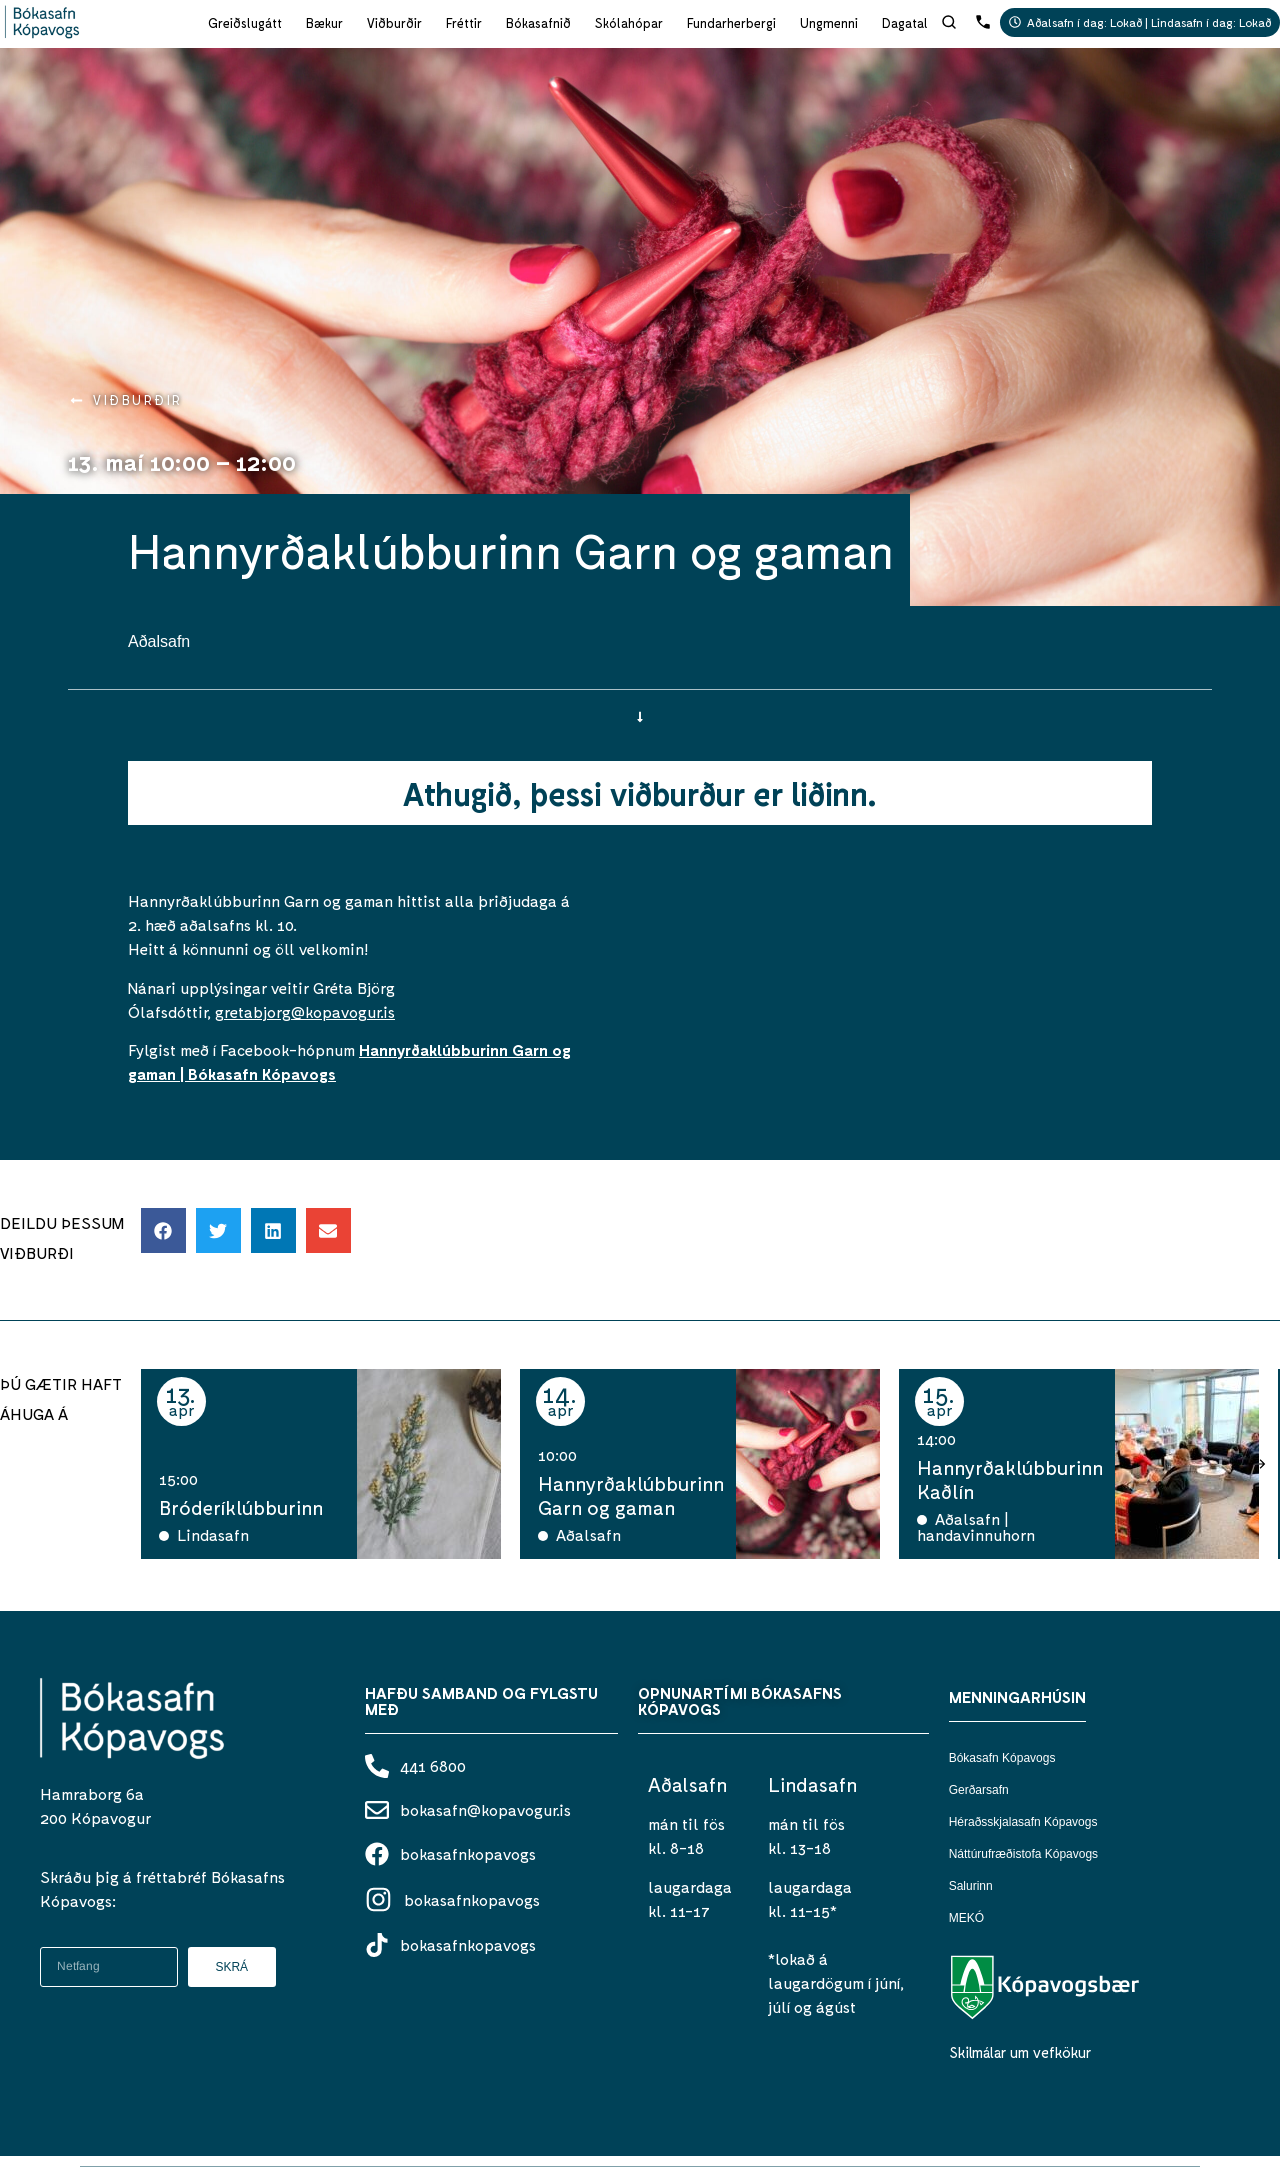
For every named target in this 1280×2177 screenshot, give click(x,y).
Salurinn (971, 1886)
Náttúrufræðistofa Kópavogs (1023, 1854)
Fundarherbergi (731, 23)
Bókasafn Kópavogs (1002, 1758)
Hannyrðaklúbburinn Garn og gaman (631, 1495)
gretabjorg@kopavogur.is (305, 1011)
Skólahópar (629, 23)
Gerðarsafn (979, 1790)
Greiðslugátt (245, 23)
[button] (163, 1230)
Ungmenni (829, 23)
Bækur (324, 23)
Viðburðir (394, 23)
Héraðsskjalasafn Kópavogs (1023, 1822)
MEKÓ (966, 1918)
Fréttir (464, 23)
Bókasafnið (538, 23)
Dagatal (905, 23)
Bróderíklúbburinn (241, 1507)
